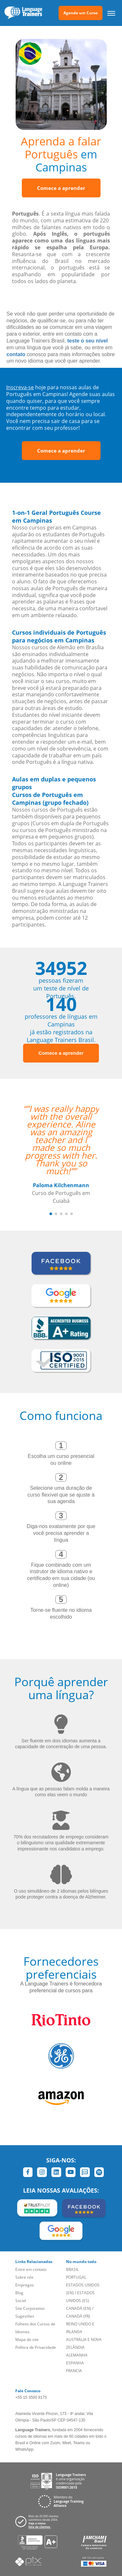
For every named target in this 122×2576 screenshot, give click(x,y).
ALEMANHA (77, 2355)
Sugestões (24, 2316)
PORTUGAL (76, 2277)
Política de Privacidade (35, 2347)
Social (20, 2300)
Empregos (24, 2285)
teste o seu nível (87, 340)
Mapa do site (27, 2339)
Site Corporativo (30, 2308)
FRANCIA (74, 2370)
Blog (19, 2293)
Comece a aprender (61, 188)
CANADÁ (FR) (78, 2316)
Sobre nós (24, 2277)
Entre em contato (31, 2269)
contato (16, 354)
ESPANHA (75, 2363)
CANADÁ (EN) (78, 2308)
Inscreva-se (20, 387)
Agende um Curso (80, 13)
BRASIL (72, 2269)
